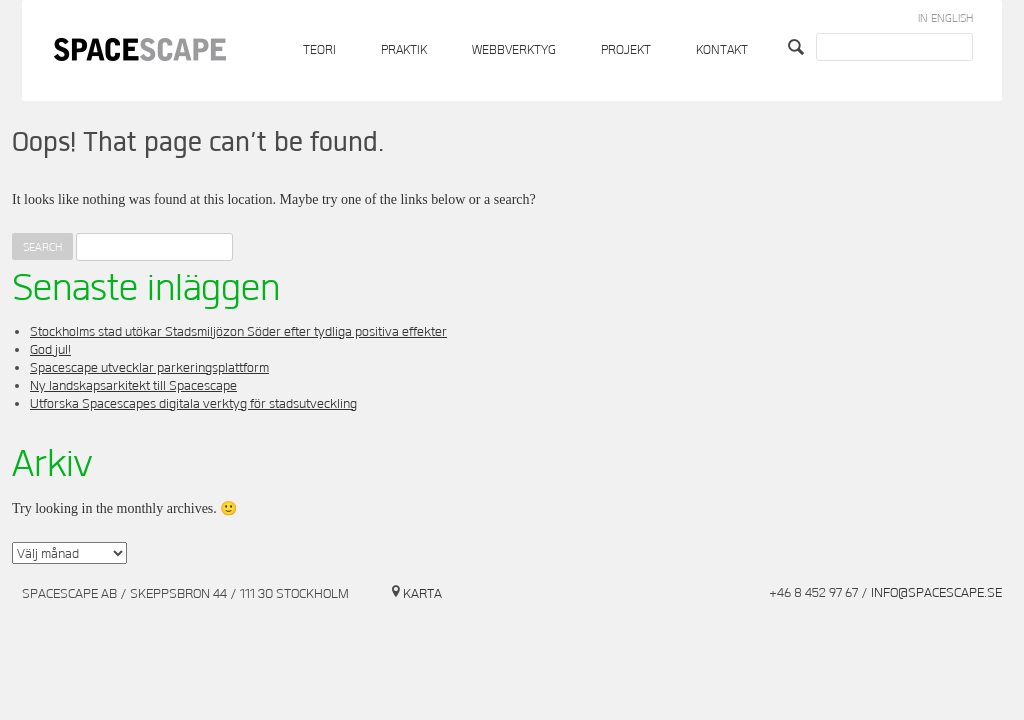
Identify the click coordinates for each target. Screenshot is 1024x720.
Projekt (626, 50)
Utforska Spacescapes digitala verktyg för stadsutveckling (193, 404)
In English (945, 18)
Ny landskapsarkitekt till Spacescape (133, 386)
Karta (422, 594)
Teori (319, 50)
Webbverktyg (514, 50)
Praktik (404, 50)
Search (798, 47)
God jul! (50, 350)
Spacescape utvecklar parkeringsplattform (149, 368)
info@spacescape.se (936, 593)
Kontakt (722, 50)
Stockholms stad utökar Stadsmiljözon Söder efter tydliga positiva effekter (238, 332)
